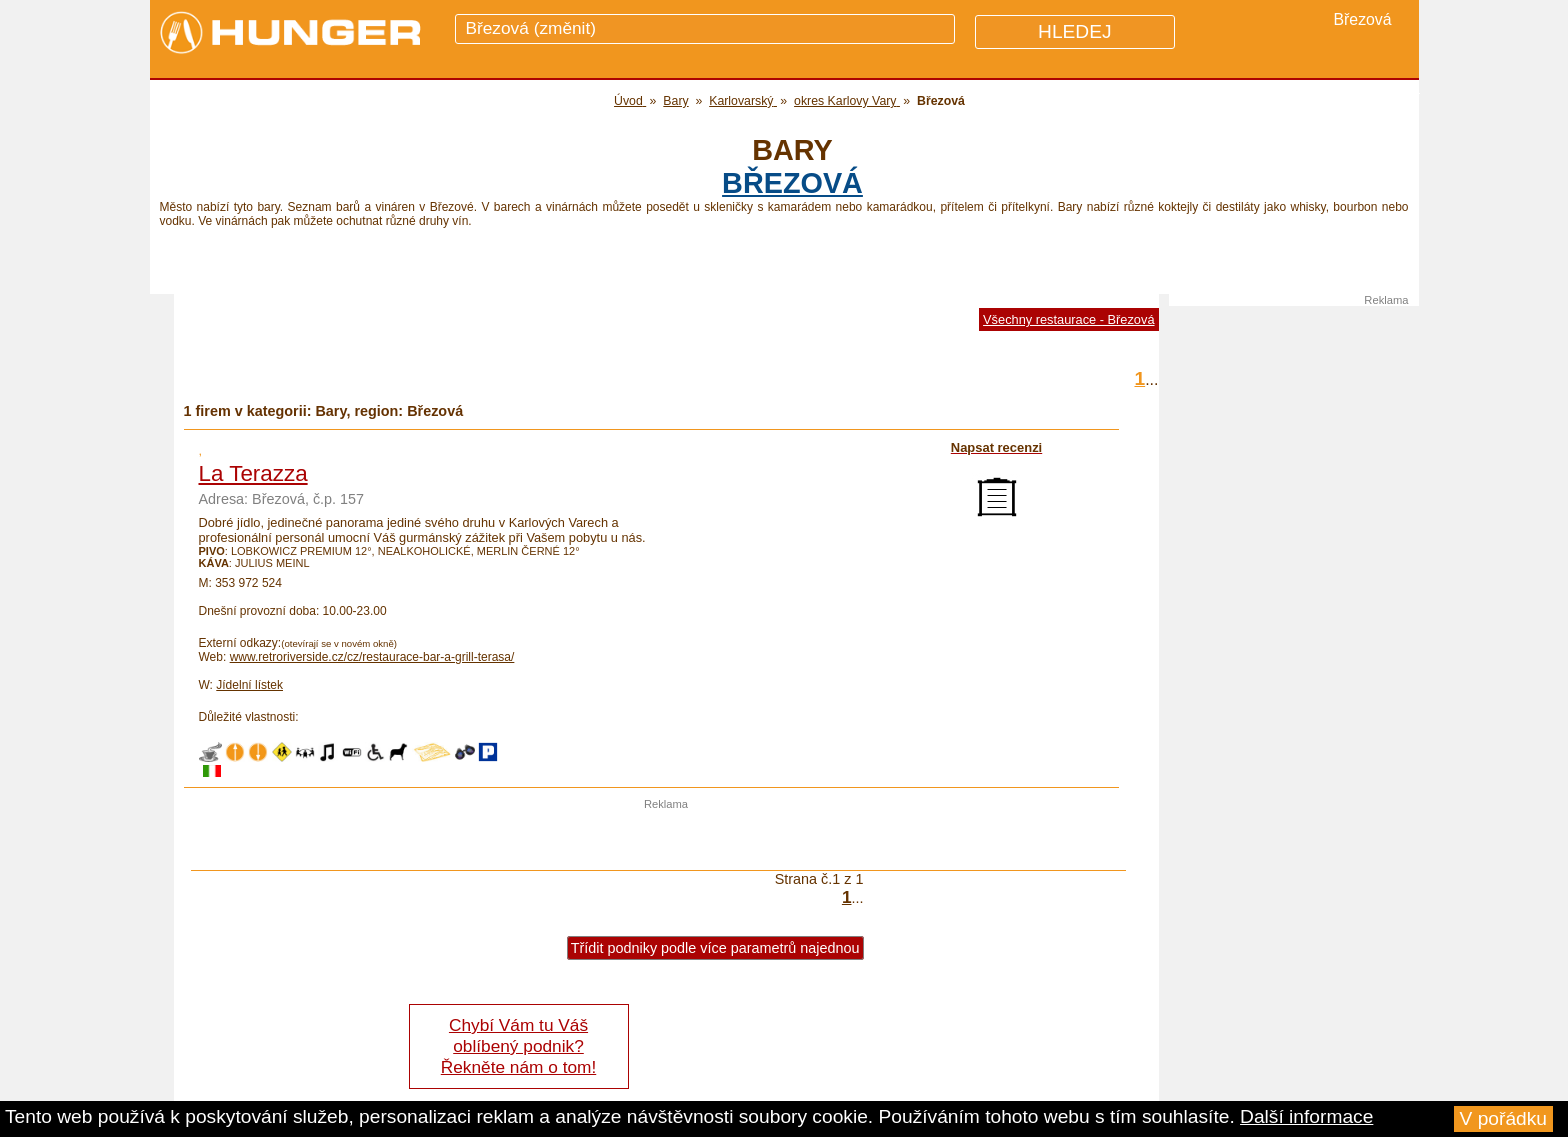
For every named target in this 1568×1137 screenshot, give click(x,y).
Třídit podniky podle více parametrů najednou (715, 948)
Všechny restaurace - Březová (1068, 319)
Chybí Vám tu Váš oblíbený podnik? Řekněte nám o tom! (518, 1046)
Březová (792, 183)
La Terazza (253, 473)
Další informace (1306, 1116)
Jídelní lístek (249, 685)
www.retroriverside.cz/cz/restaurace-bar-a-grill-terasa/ (372, 657)
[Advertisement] (666, 840)
